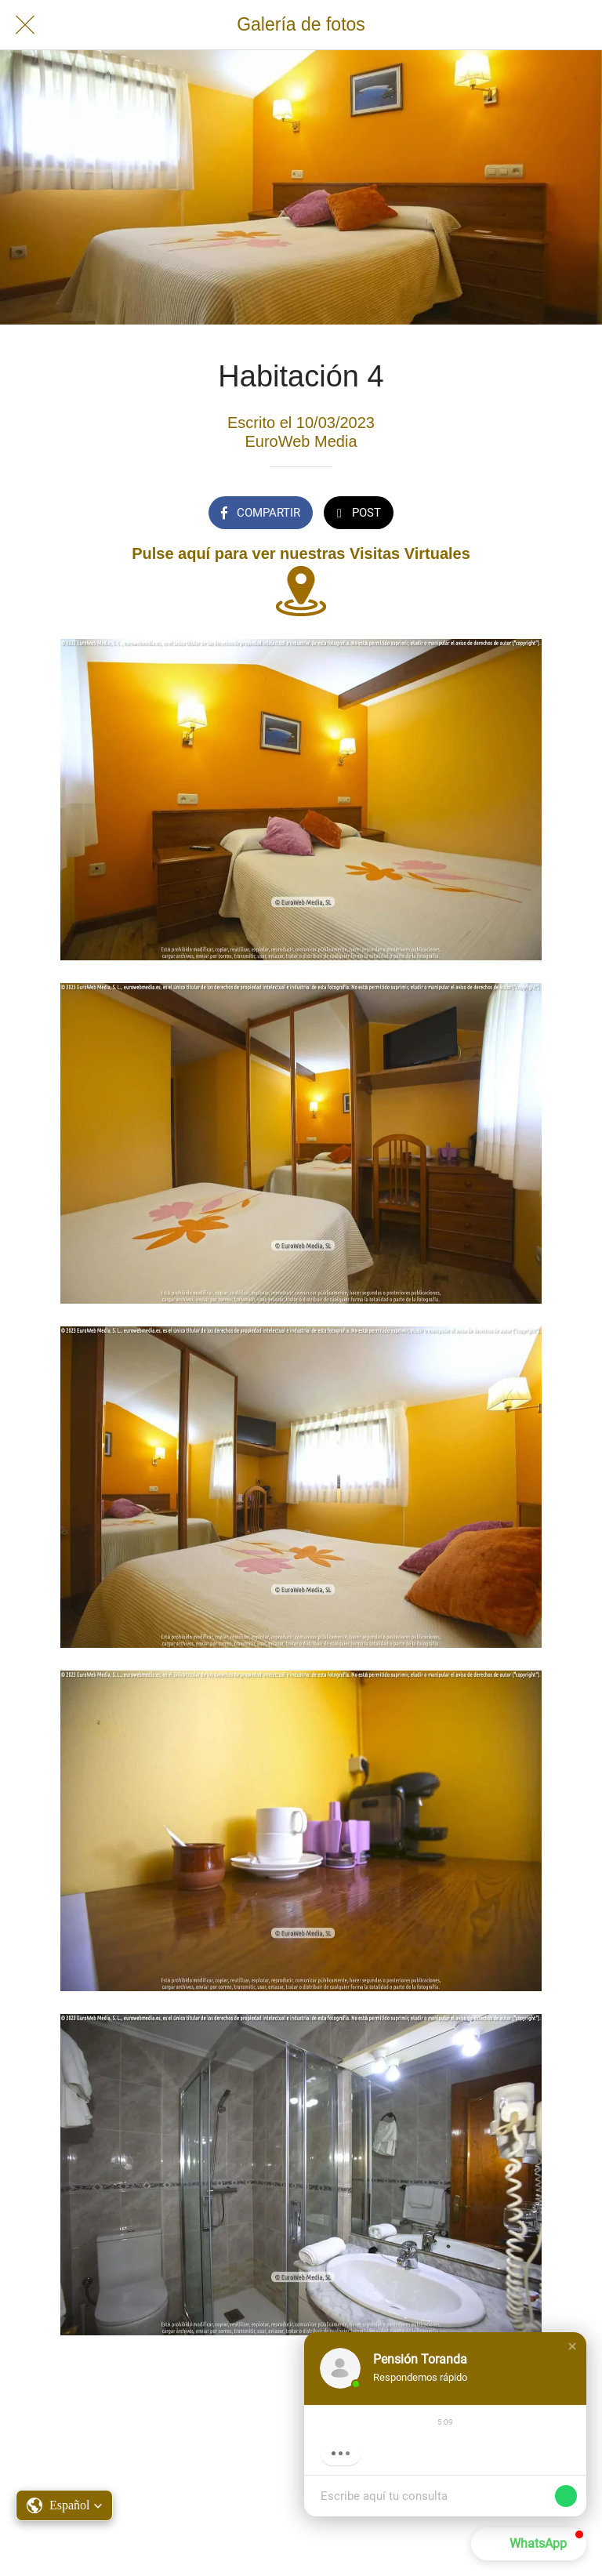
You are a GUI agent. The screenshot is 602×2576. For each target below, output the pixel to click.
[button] (572, 2346)
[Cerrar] (25, 25)
